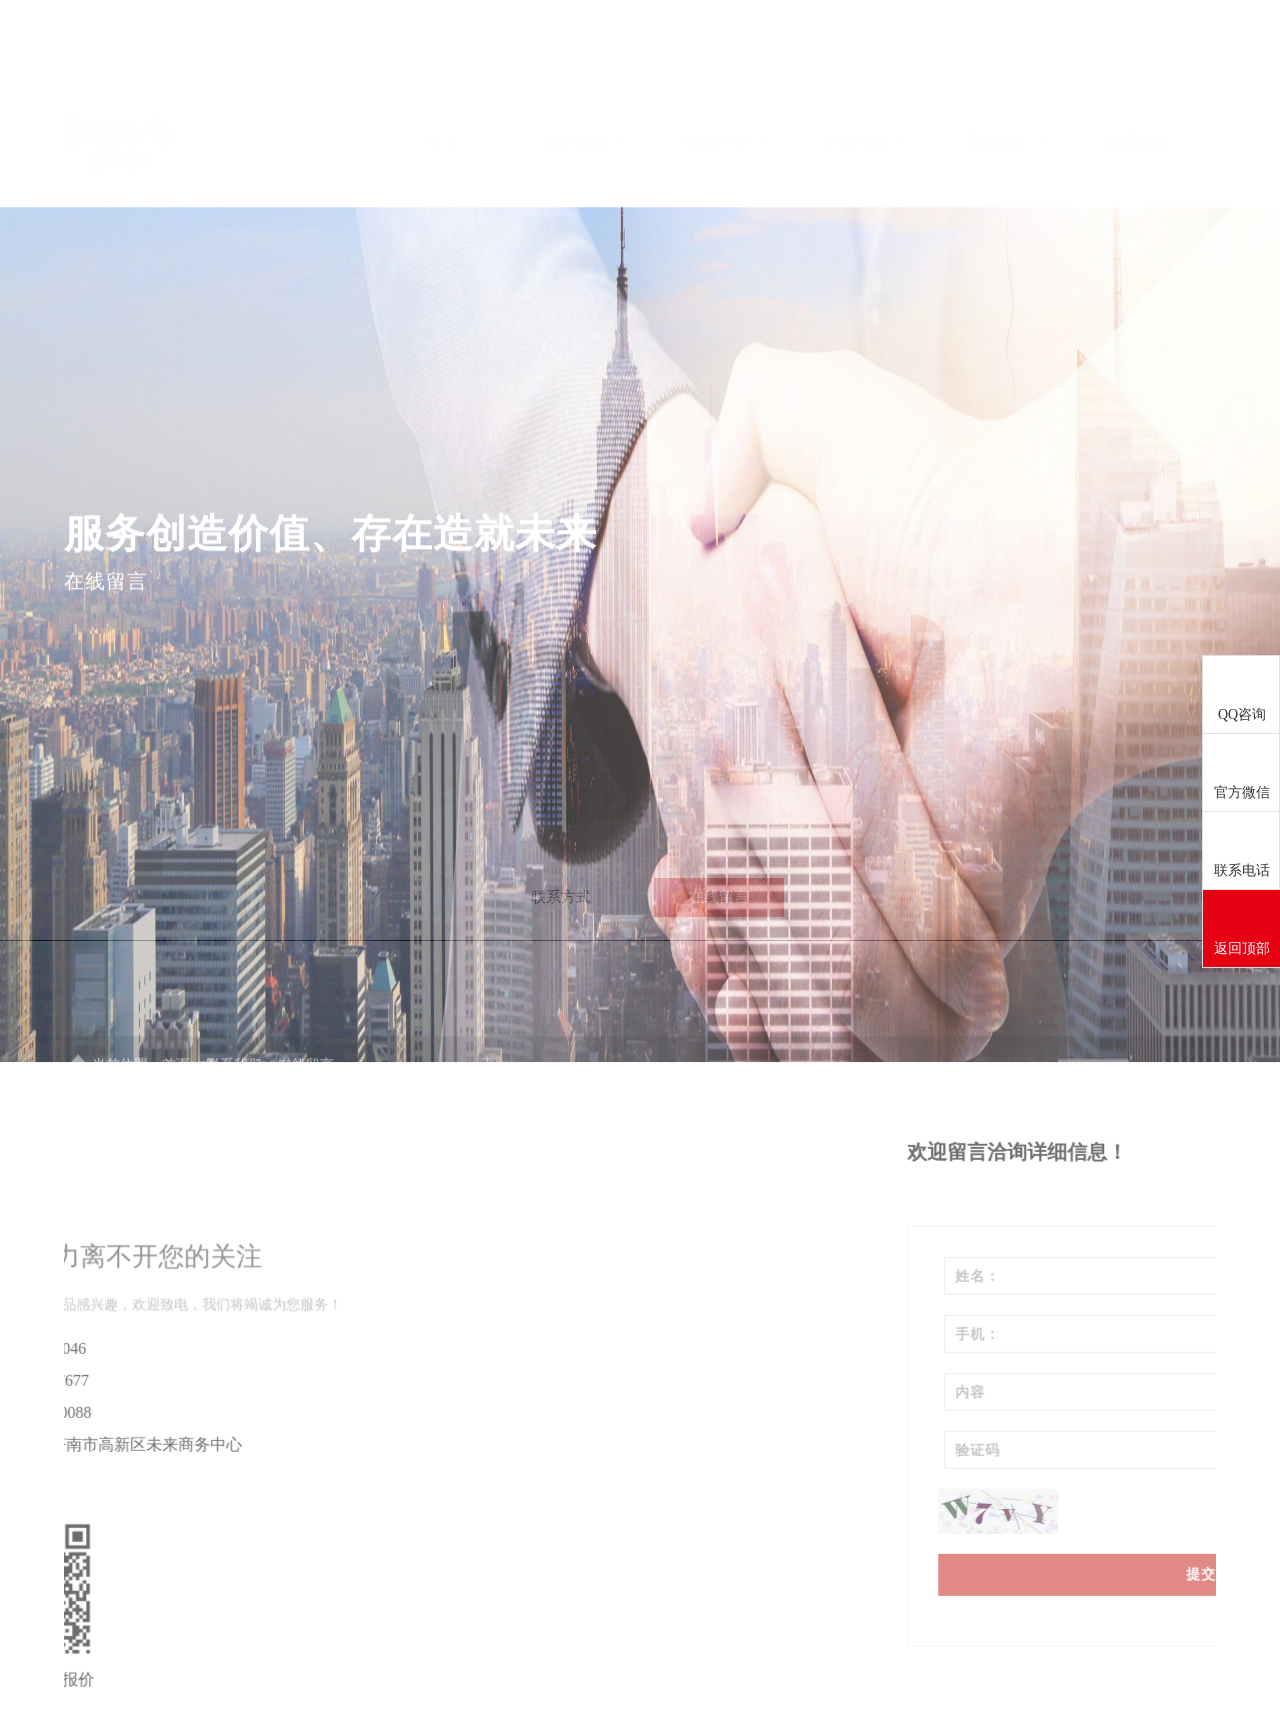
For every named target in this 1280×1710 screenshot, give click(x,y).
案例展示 (1007, 81)
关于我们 (585, 81)
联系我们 (1147, 81)
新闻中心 (725, 81)
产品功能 (866, 81)
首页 (443, 81)
